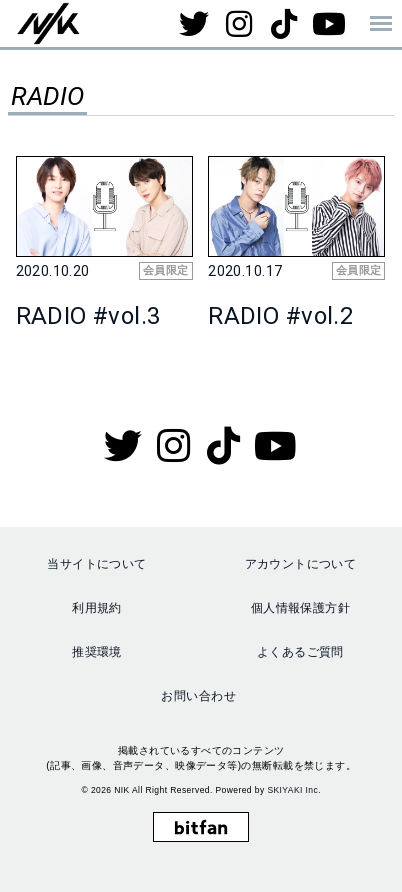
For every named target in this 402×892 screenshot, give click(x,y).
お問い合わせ (198, 696)
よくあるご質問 (300, 652)
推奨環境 (97, 652)
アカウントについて (301, 564)
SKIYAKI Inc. (294, 790)
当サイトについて (96, 564)
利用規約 (97, 608)
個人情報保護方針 (300, 608)
